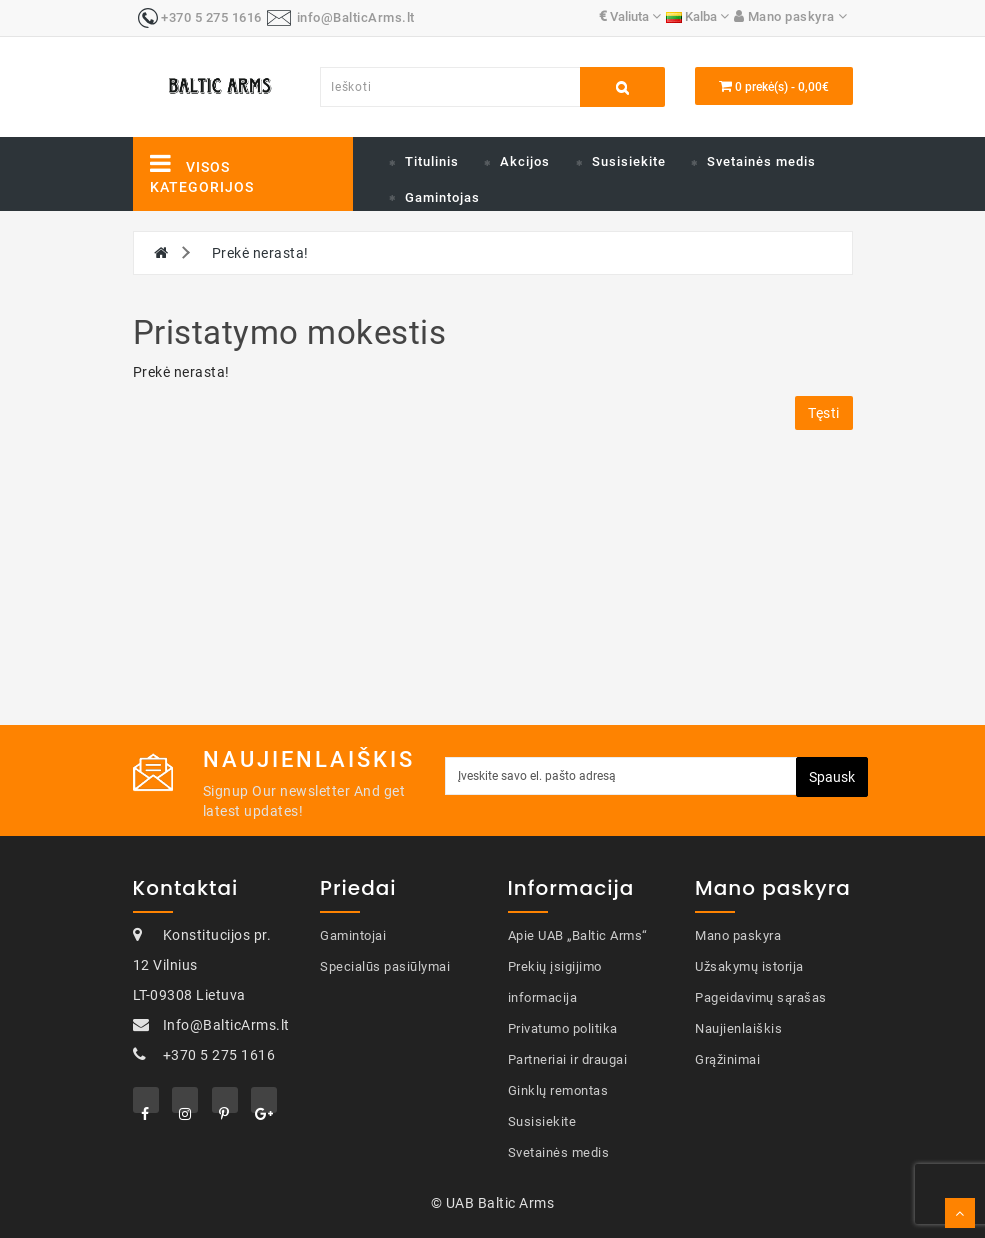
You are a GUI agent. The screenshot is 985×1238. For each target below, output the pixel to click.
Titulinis (432, 161)
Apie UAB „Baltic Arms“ (578, 935)
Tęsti (824, 413)
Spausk (832, 777)
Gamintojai (353, 935)
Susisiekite (629, 161)
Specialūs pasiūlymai (385, 966)
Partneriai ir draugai (568, 1059)
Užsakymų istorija (749, 966)
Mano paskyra (738, 935)
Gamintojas (442, 197)
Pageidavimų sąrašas (761, 997)
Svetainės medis (761, 161)
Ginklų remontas (558, 1090)
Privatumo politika (563, 1028)
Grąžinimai (727, 1059)
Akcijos (525, 161)
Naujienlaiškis (738, 1028)
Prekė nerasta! (260, 253)
